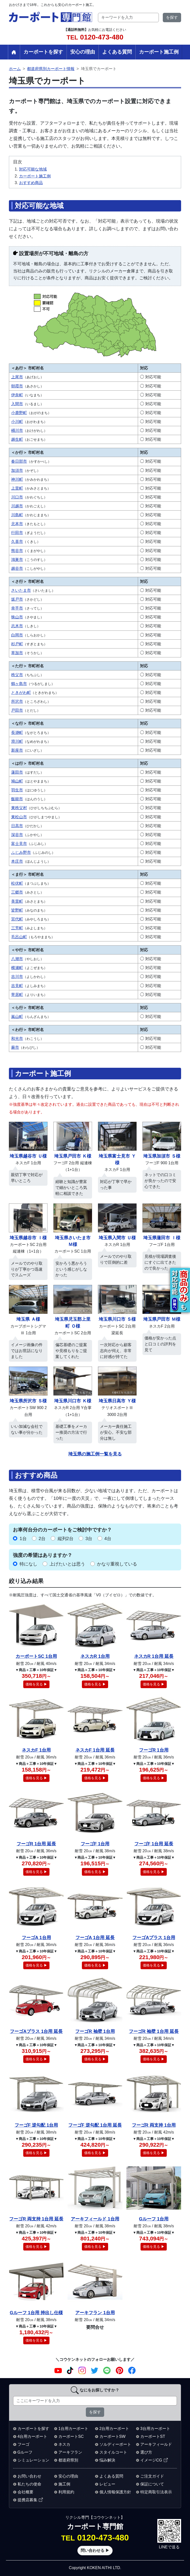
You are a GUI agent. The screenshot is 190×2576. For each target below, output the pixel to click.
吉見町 (17, 986)
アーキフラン (70, 2452)
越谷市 (17, 568)
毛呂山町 (19, 937)
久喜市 (17, 541)
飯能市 (17, 799)
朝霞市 (17, 386)
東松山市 (19, 817)
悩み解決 (107, 2460)
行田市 (17, 533)
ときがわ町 (21, 692)
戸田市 (17, 710)
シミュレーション (33, 2460)
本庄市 (17, 861)
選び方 (146, 2452)
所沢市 (17, 701)
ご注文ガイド (152, 2476)
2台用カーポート (114, 2428)
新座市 (17, 750)
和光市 (17, 1038)
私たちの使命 (29, 2484)
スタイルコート (113, 2452)
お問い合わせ (29, 2476)
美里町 (17, 901)
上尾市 (17, 377)
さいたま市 (21, 590)
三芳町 (17, 928)
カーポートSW (112, 2436)
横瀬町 (17, 968)
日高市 (17, 826)
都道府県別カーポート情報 (50, 69)
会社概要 (25, 2492)
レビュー (107, 2484)
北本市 (17, 524)
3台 (88, 1538)
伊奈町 (17, 395)
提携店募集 (27, 2500)
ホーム (15, 69)
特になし (28, 1563)
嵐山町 (17, 1016)
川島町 (17, 515)
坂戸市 (17, 599)
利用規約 (66, 2492)
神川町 (17, 479)
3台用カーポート (155, 2428)
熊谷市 (17, 551)
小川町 (17, 422)
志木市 (17, 626)
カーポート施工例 (159, 52)
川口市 (17, 497)
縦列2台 (65, 1538)
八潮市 (17, 959)
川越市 (17, 506)
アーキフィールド (156, 2444)
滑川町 (17, 741)
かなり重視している (117, 1563)
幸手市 (17, 608)
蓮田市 (17, 772)
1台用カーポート (73, 2428)
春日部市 (19, 461)
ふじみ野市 (21, 852)
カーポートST (152, 2436)
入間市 (17, 404)
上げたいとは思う (67, 1563)
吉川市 (17, 976)
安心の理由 (82, 52)
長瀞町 (17, 732)
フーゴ (23, 2444)
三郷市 (17, 892)
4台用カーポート (33, 2436)
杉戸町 (17, 644)
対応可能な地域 (33, 169)
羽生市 (17, 790)
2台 (42, 1538)
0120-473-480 (95, 37)
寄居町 (17, 994)
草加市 (17, 653)
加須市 (17, 470)
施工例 (64, 2484)
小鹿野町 (19, 413)
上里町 (17, 488)
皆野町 (17, 910)
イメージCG (151, 2460)
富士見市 (19, 843)
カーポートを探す (43, 52)
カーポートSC (71, 2436)
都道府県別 (68, 2460)
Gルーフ (25, 2452)
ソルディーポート (115, 2444)
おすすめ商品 (31, 183)
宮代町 (17, 919)
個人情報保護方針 (115, 2492)
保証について (152, 2484)
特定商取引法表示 (156, 2492)
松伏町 (17, 883)
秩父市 (17, 675)
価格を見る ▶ (36, 1684)
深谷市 (17, 835)
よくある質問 (117, 52)
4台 (107, 1538)
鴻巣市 (17, 559)
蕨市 (15, 1047)
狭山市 (17, 617)
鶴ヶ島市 (19, 684)
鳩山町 (17, 781)
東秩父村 (19, 808)
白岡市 (17, 635)
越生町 (17, 439)
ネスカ (64, 2444)
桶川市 (17, 430)
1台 (23, 1538)
